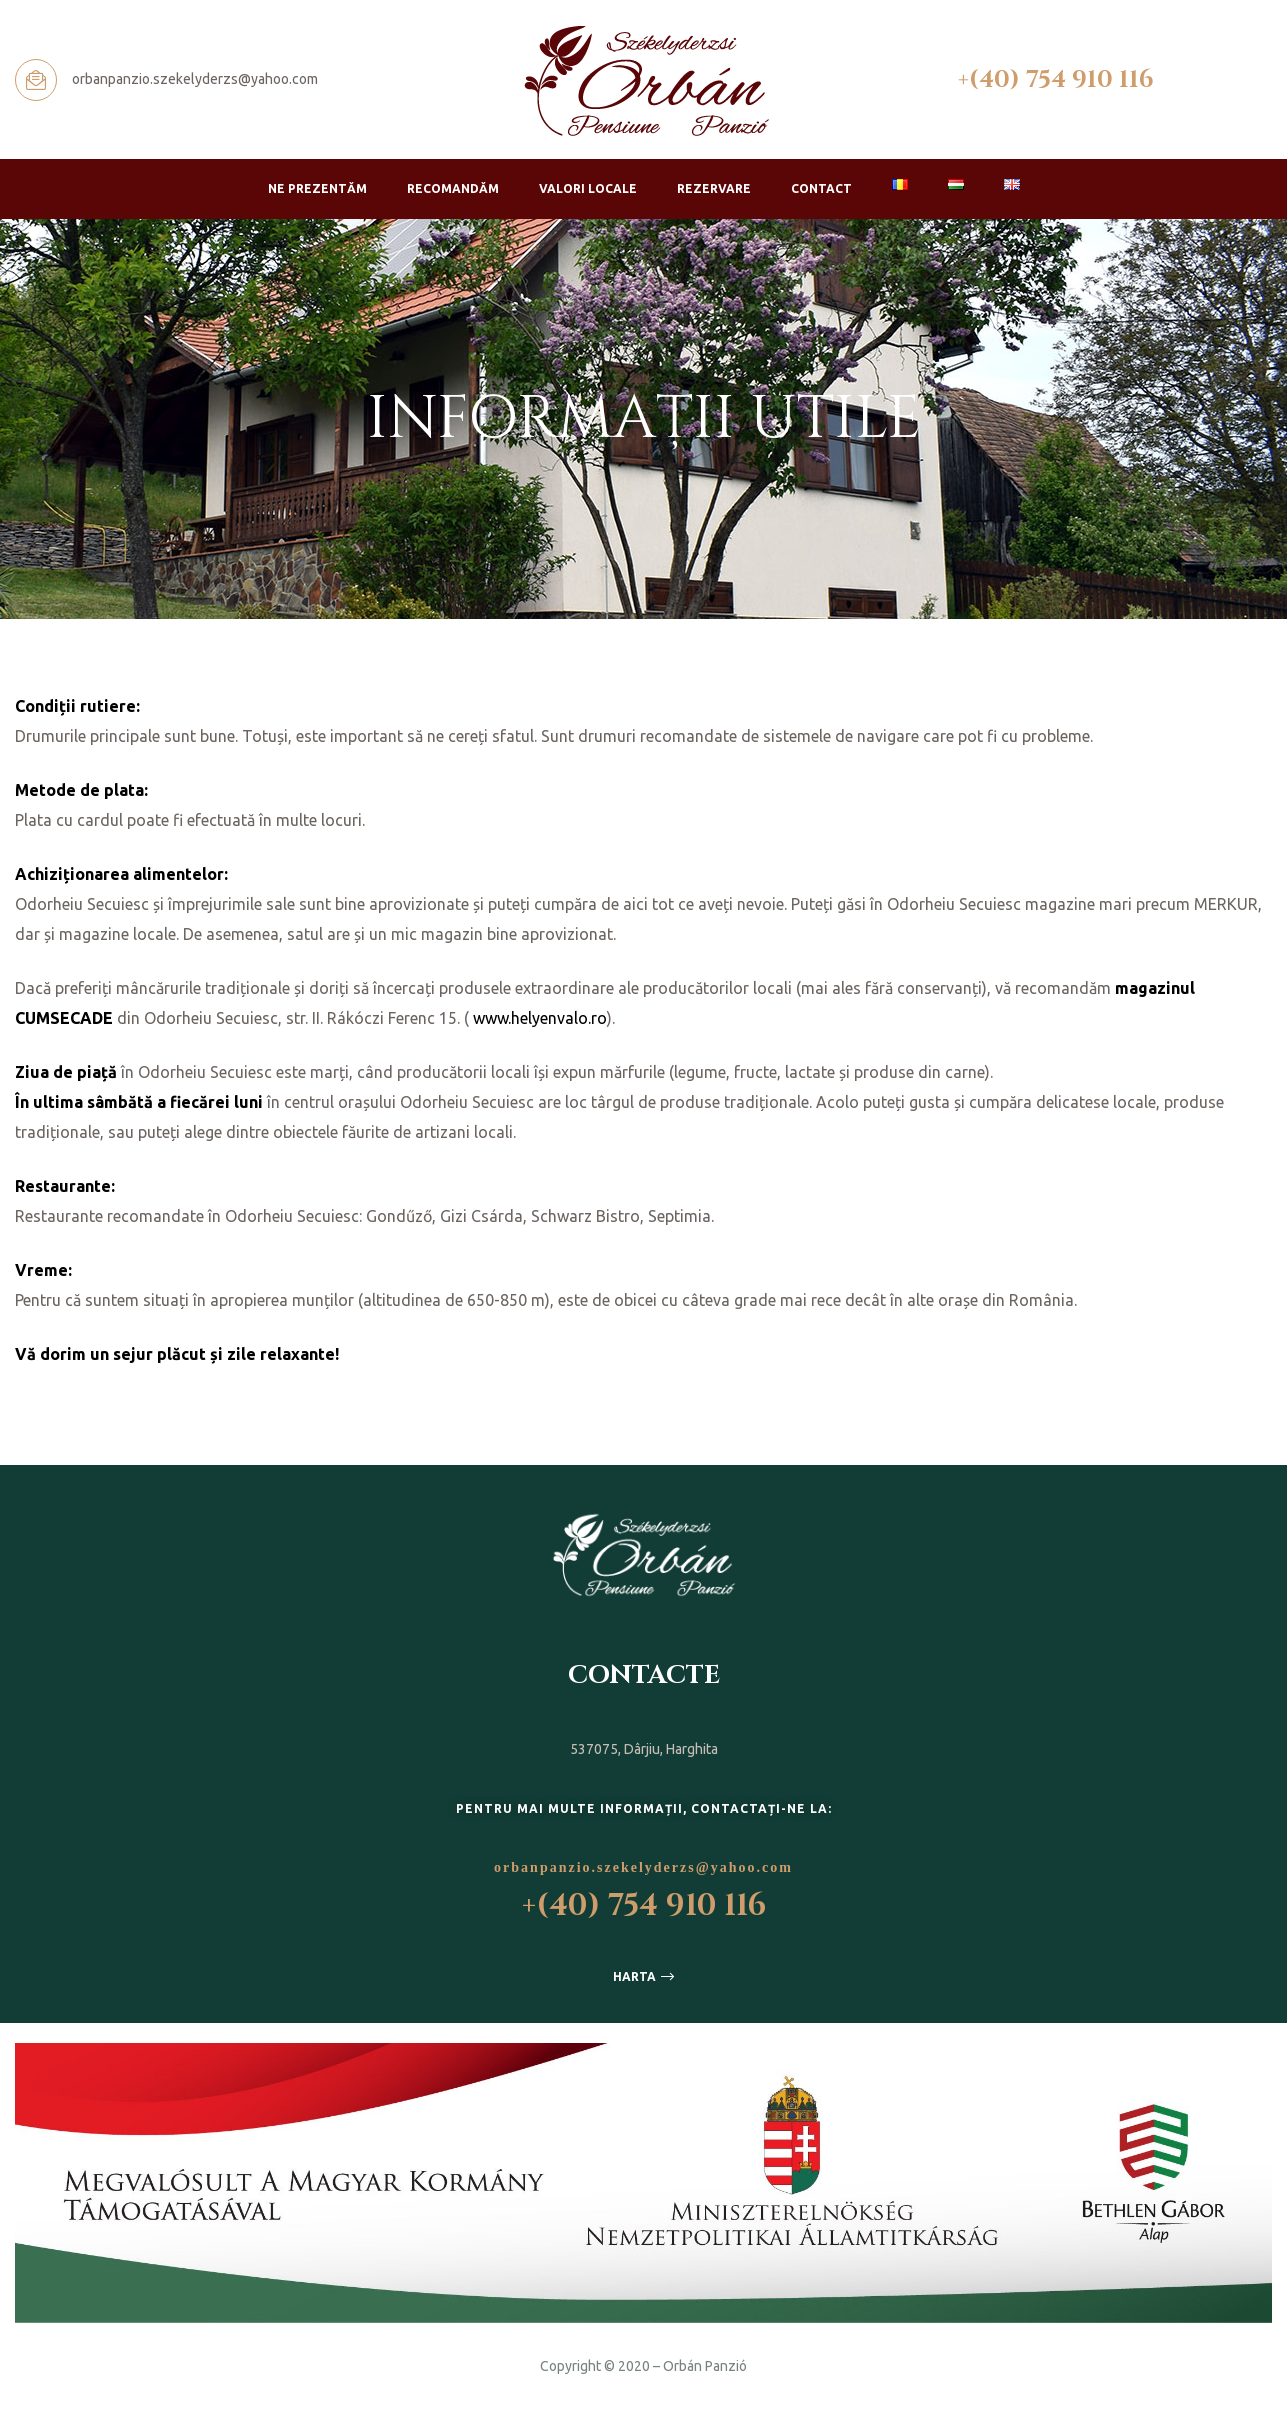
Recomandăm (453, 188)
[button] (643, 1977)
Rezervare (714, 188)
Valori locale (588, 188)
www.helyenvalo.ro (540, 1018)
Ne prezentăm (317, 188)
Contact (821, 188)
